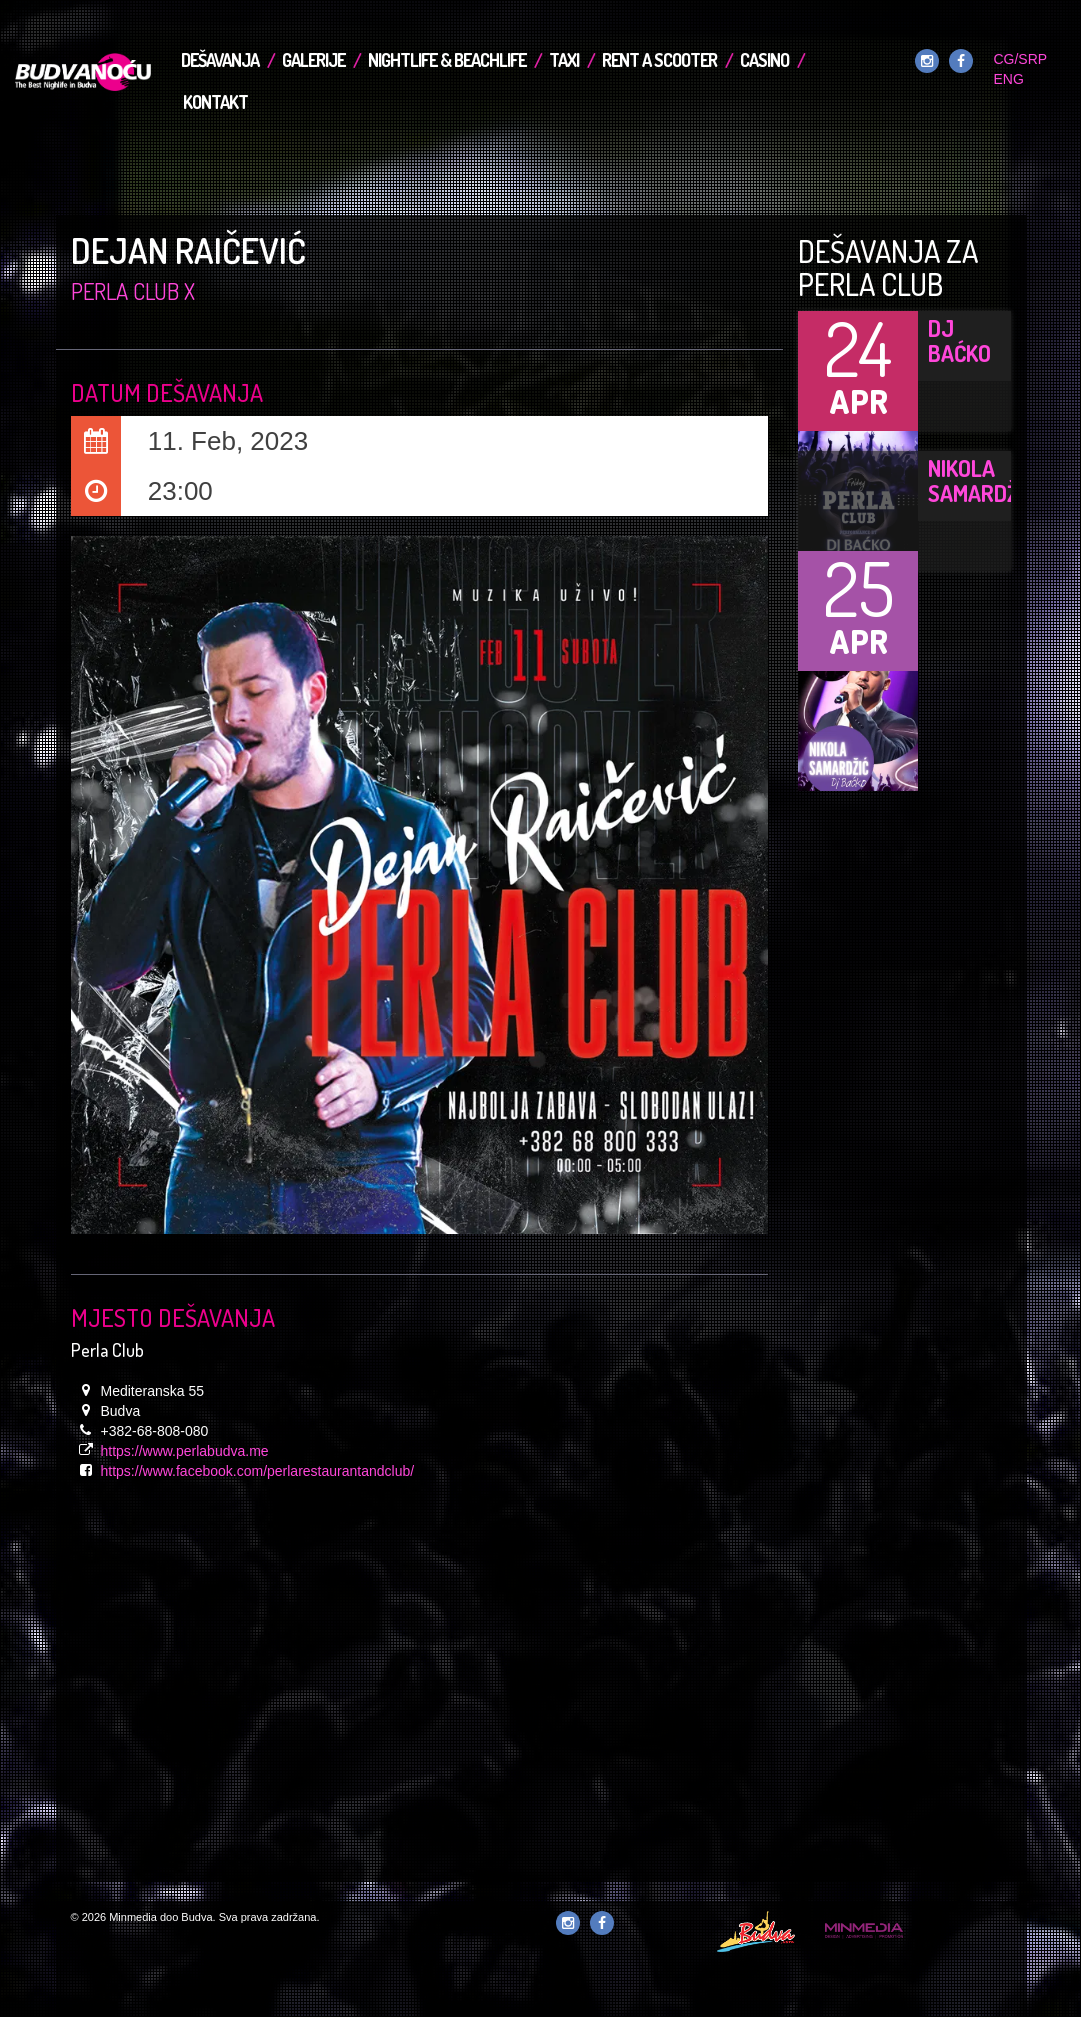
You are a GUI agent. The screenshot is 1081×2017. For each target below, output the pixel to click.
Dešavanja (220, 60)
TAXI (564, 60)
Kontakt (215, 102)
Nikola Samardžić (982, 480)
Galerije (313, 60)
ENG (1008, 79)
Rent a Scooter (659, 60)
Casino (764, 60)
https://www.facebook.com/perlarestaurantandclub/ (258, 1471)
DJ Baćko (959, 340)
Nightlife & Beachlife (447, 60)
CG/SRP (1019, 59)
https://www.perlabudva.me (185, 1451)
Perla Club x (133, 291)
